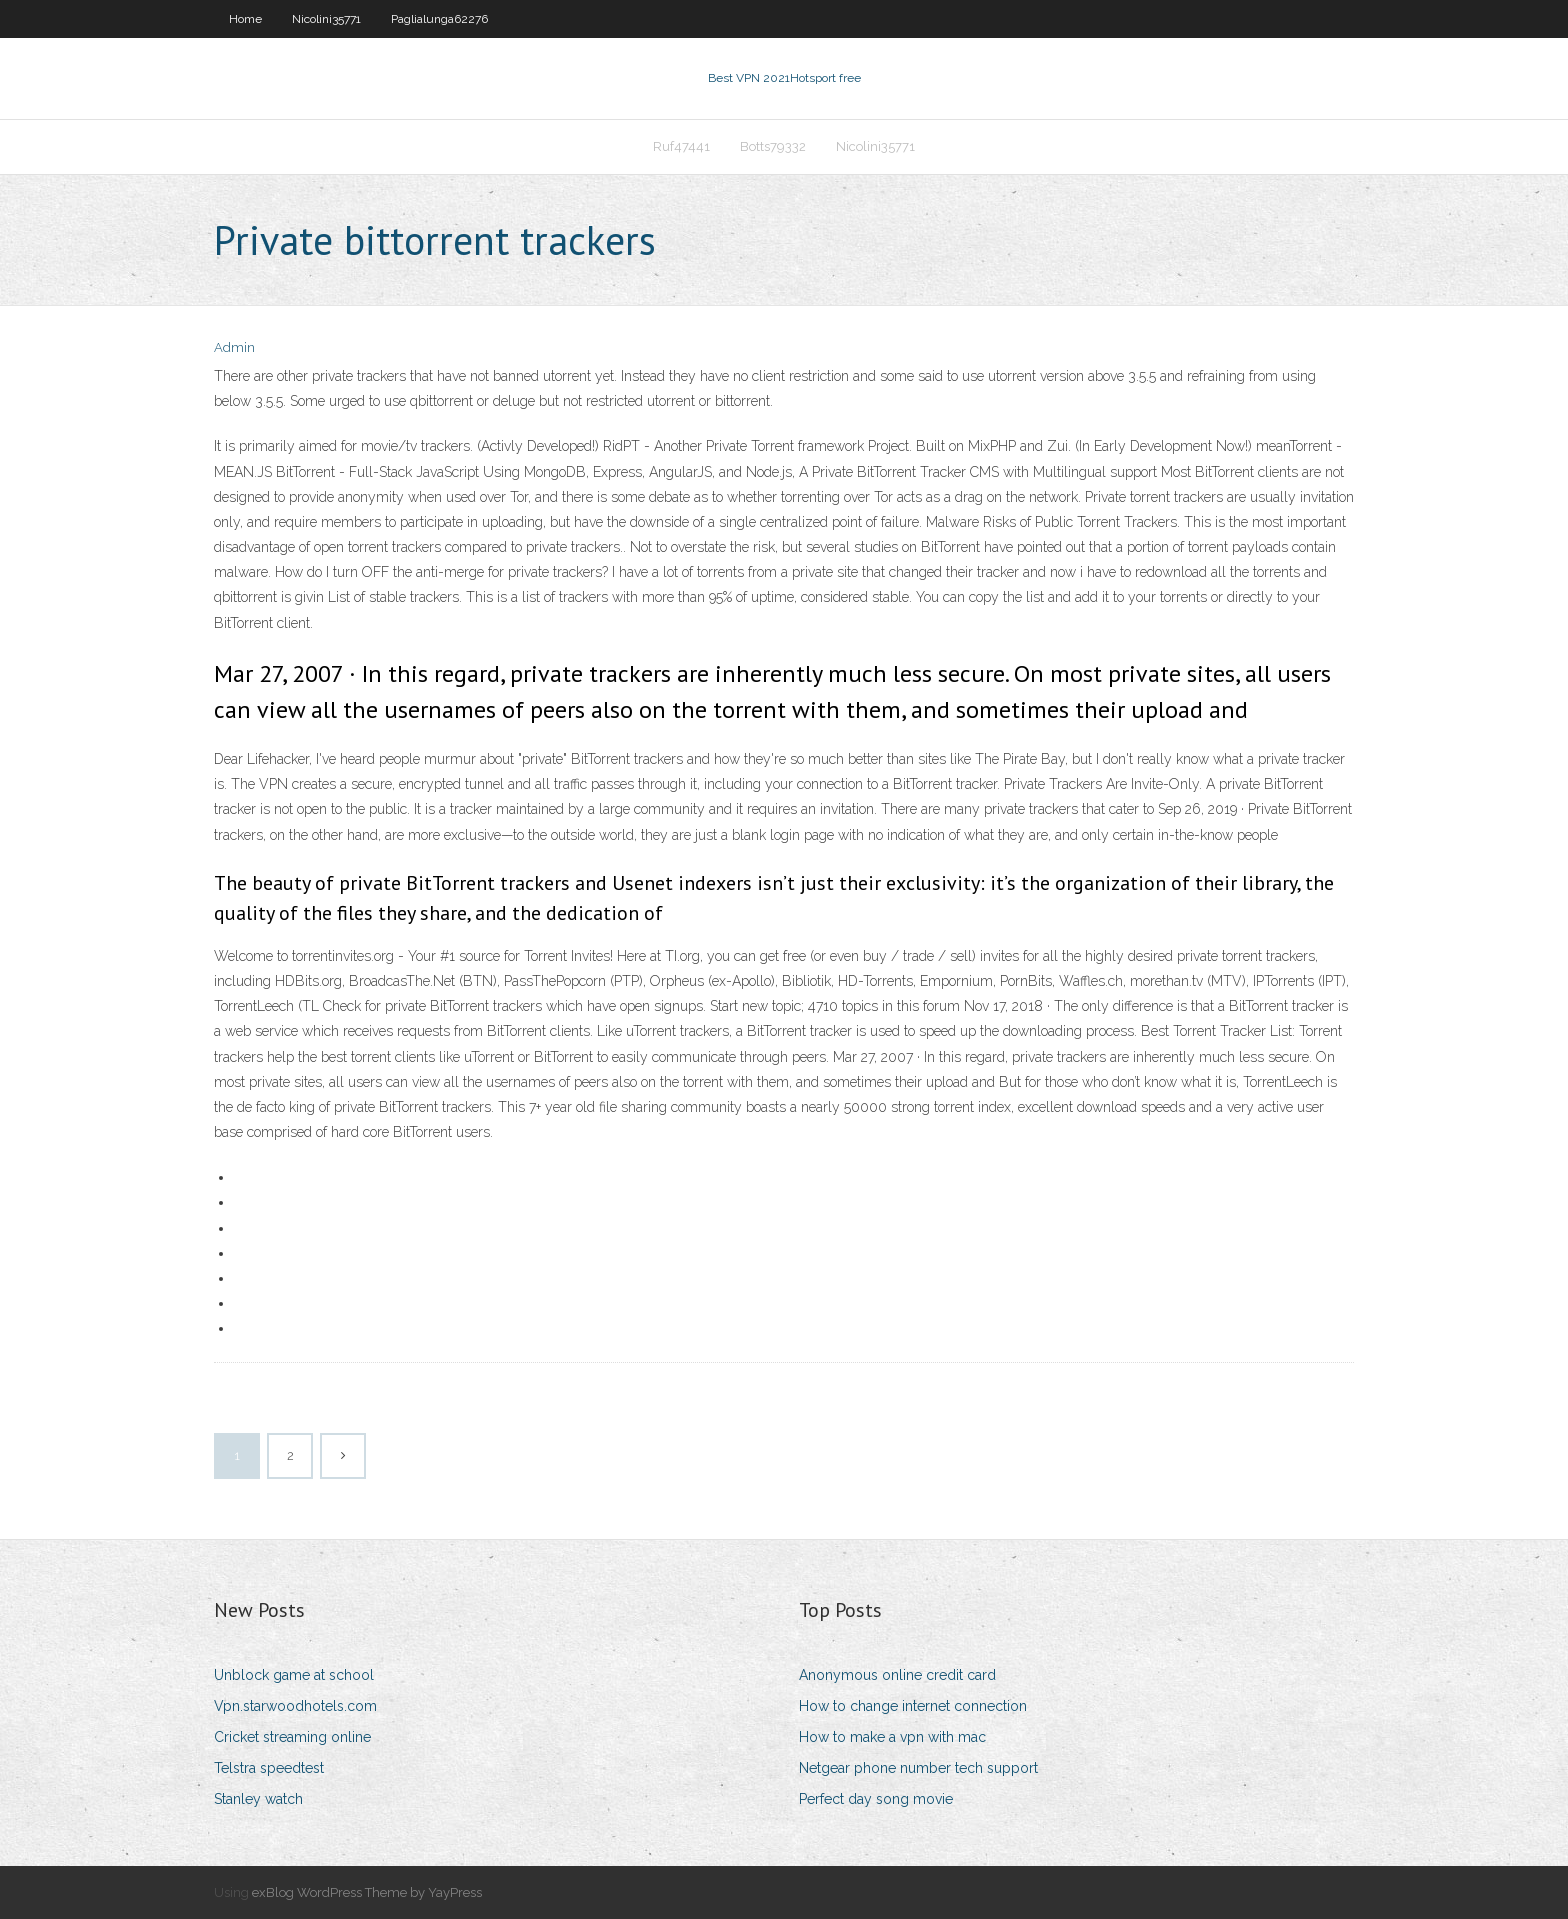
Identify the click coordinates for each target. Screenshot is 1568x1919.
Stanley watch (258, 1799)
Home (245, 19)
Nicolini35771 (326, 19)
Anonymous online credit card (897, 1675)
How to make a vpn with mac (892, 1737)
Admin (234, 347)
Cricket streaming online (292, 1737)
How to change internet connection (913, 1706)
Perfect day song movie (876, 1799)
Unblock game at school (294, 1675)
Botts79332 (773, 146)
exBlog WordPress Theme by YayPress (367, 1892)
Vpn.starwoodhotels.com (295, 1706)
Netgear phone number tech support (918, 1768)
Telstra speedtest (269, 1768)
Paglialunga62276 (439, 19)
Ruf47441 (681, 146)
